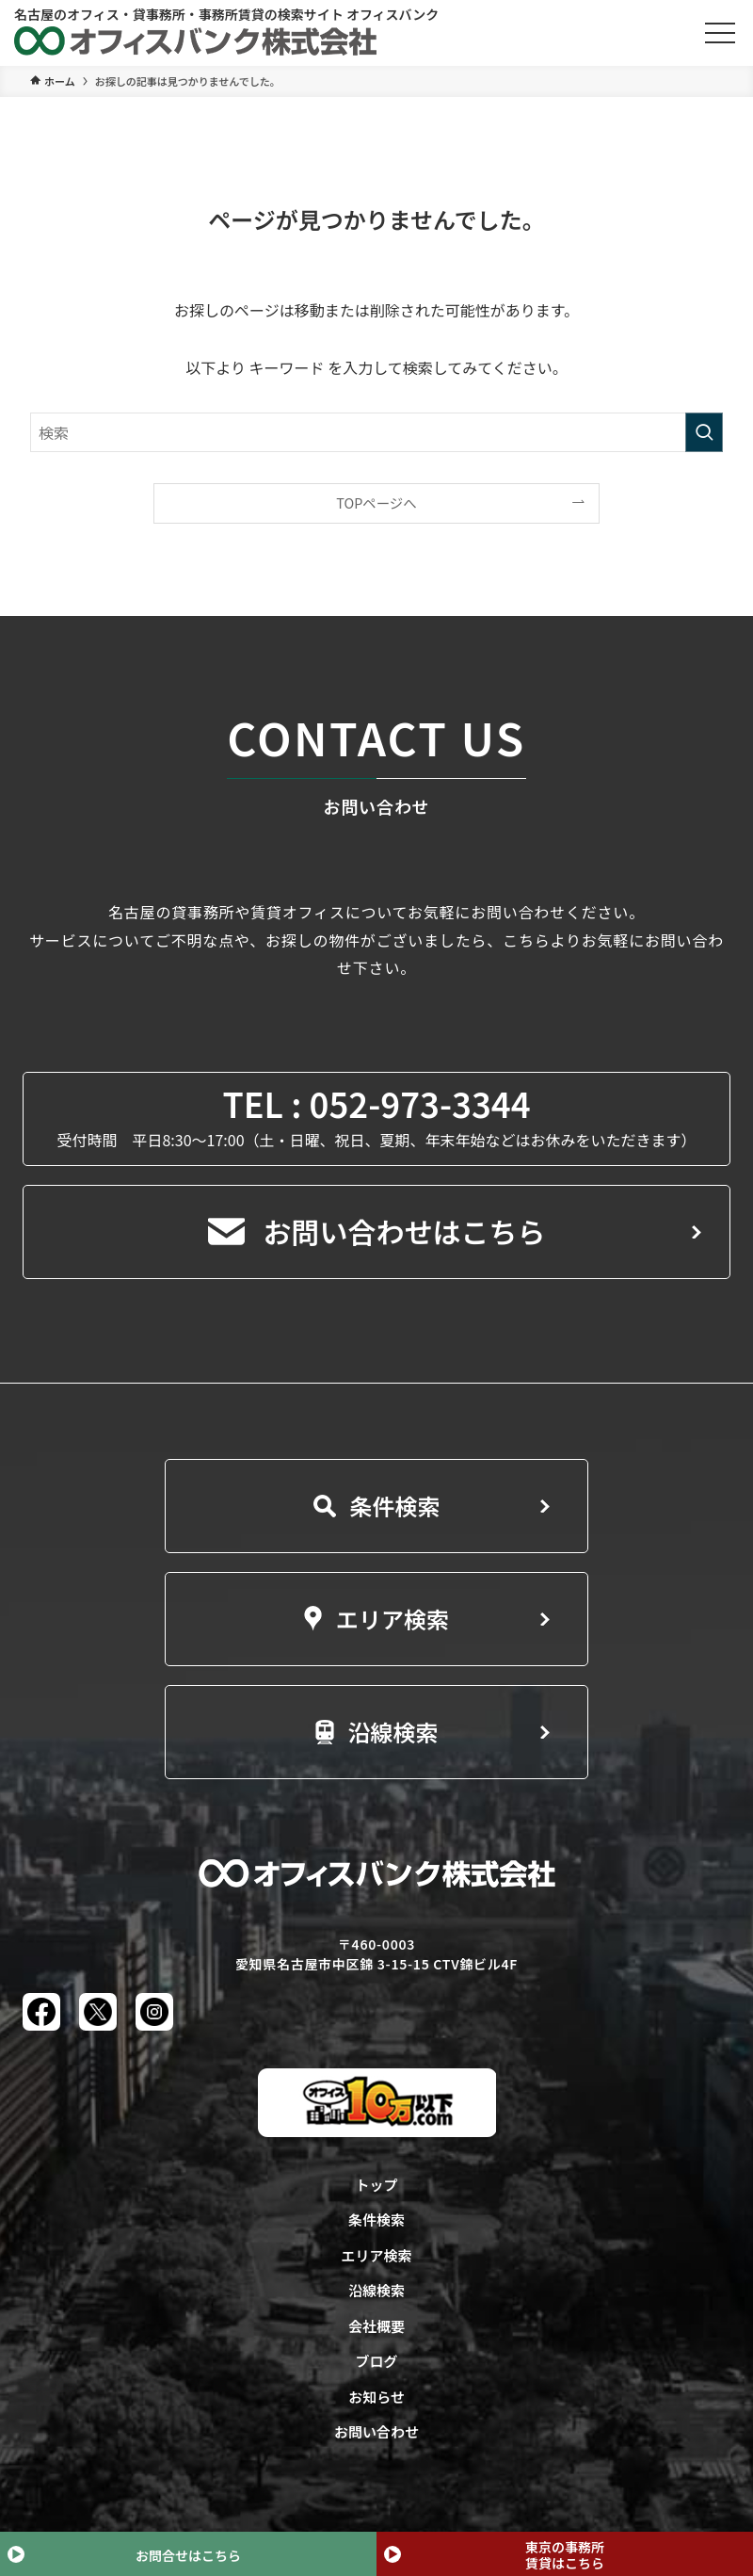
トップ (376, 2185)
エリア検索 (376, 1618)
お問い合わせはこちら (377, 1231)
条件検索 (377, 1505)
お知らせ (376, 2396)
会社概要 (376, 2326)
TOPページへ (376, 502)
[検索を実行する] (704, 432)
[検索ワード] (376, 432)
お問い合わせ (376, 2431)
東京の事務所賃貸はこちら (564, 2554)
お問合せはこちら (188, 2555)
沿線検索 (377, 1731)
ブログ (376, 2361)
